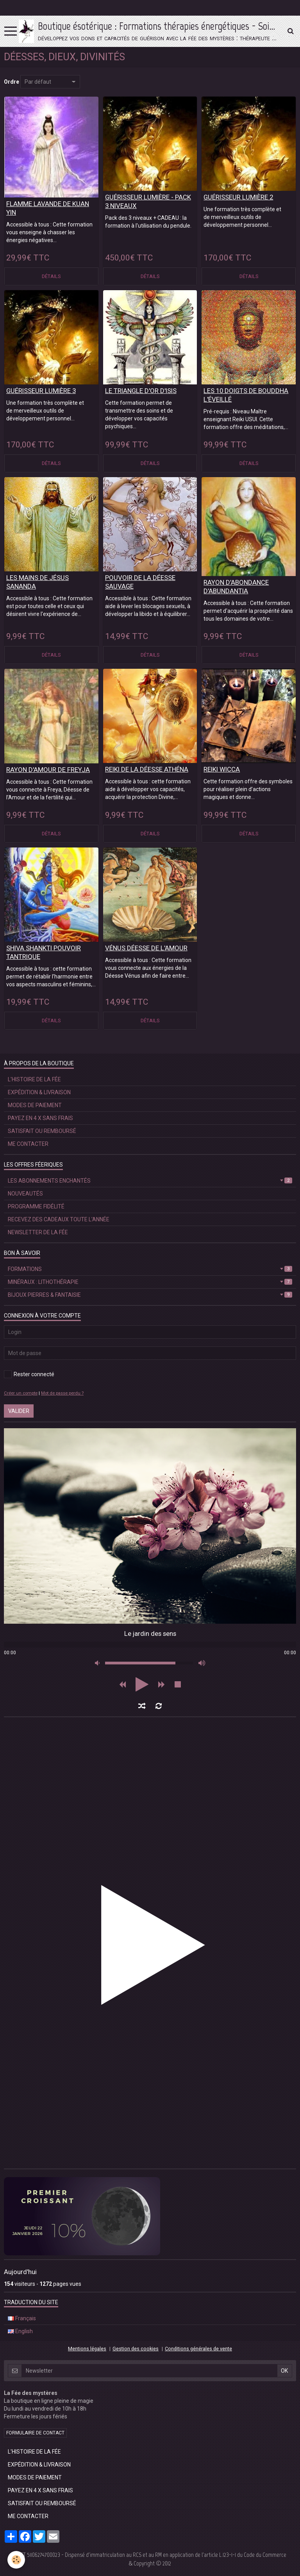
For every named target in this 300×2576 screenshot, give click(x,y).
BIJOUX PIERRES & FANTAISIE (150, 1295)
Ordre (11, 82)
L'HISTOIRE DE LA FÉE (34, 1079)
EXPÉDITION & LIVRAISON (39, 1092)
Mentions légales (87, 2349)
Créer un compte (21, 1393)
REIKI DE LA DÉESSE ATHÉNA (146, 769)
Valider (18, 1411)
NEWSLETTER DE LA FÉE (38, 1232)
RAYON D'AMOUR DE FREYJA (48, 770)
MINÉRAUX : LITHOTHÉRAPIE (150, 1282)
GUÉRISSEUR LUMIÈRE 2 (238, 197)
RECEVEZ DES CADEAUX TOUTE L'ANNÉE (58, 1219)
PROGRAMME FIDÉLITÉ (36, 1206)
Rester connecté (29, 1374)
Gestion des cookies (135, 2349)
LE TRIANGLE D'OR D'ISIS (141, 391)
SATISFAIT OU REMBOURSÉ (42, 1131)
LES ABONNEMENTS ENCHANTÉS (150, 1181)
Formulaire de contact (35, 2433)
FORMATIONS (150, 1269)
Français (22, 2318)
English (20, 2331)
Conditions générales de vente (198, 2349)
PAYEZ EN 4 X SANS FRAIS (40, 1118)
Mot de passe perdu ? (62, 1393)
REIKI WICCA (222, 769)
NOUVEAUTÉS (25, 1193)
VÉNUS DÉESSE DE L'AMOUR (146, 948)
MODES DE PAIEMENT (35, 1105)
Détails (51, 276)
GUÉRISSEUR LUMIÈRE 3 (41, 391)
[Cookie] (16, 2560)
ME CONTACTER (28, 1144)
